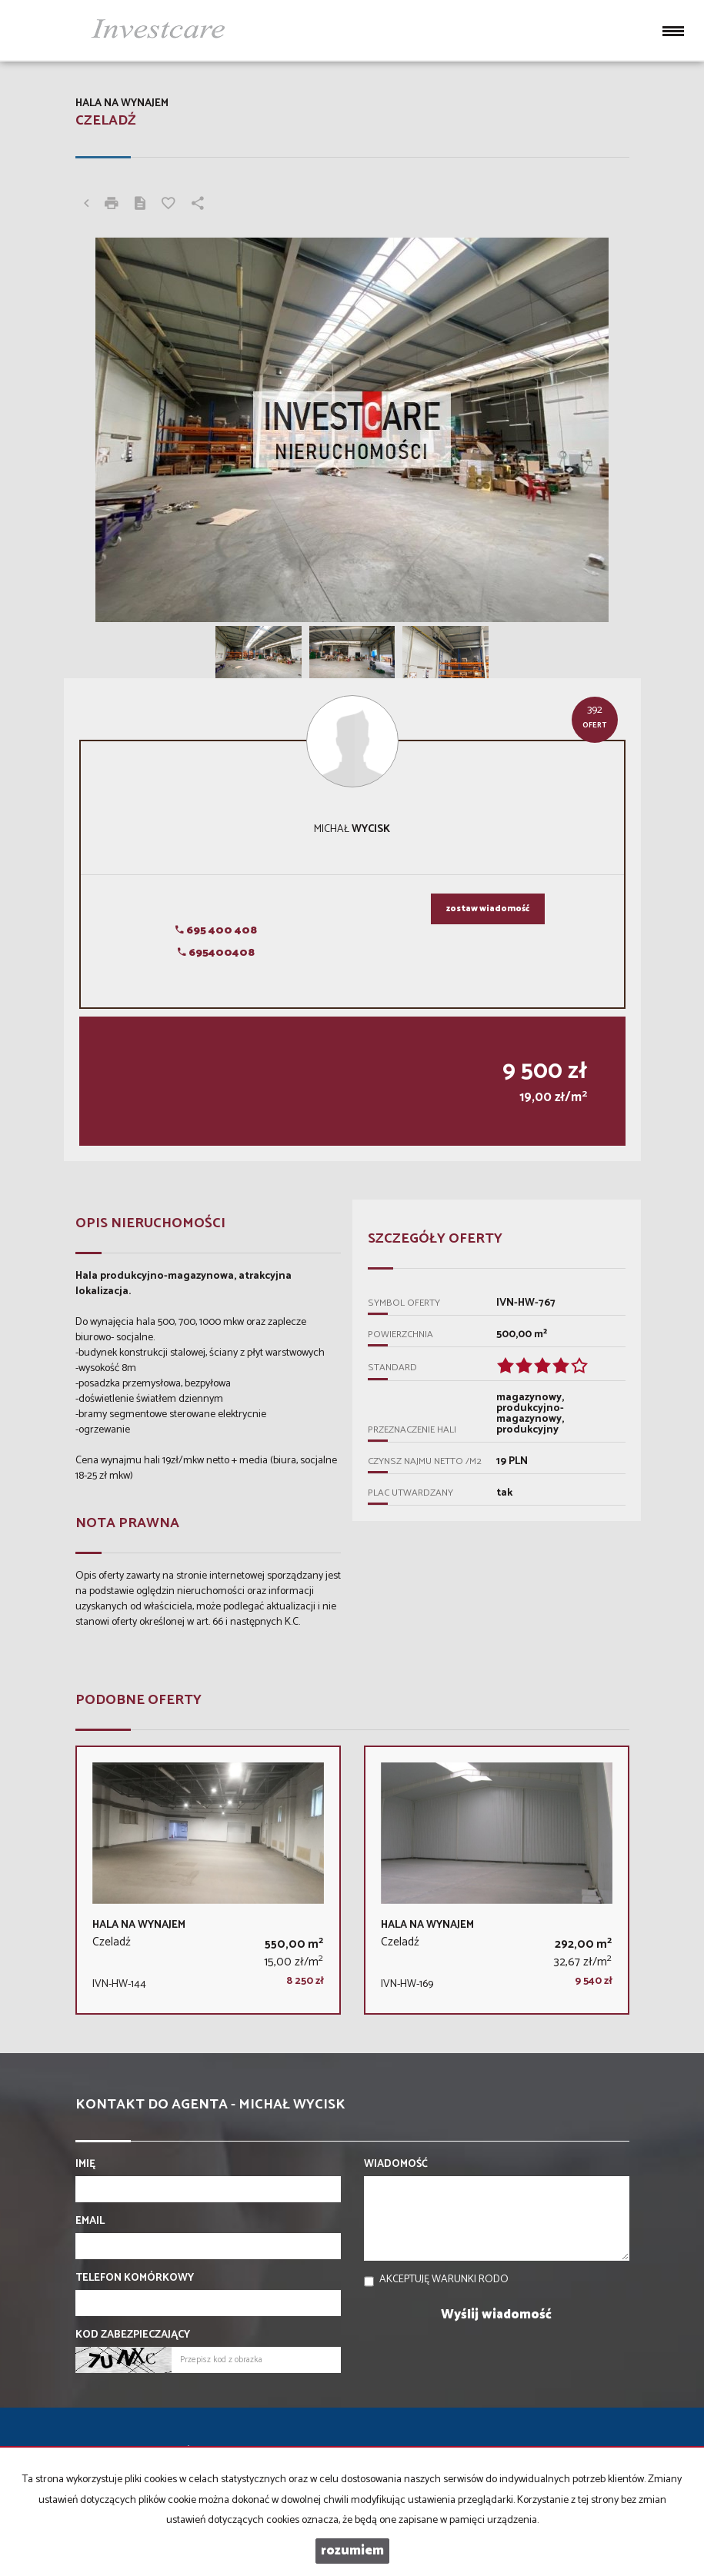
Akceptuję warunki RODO (444, 2279)
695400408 (216, 953)
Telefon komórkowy (134, 2278)
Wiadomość (396, 2164)
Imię (85, 2164)
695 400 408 (216, 931)
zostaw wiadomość (487, 909)
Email (90, 2221)
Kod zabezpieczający (132, 2335)
